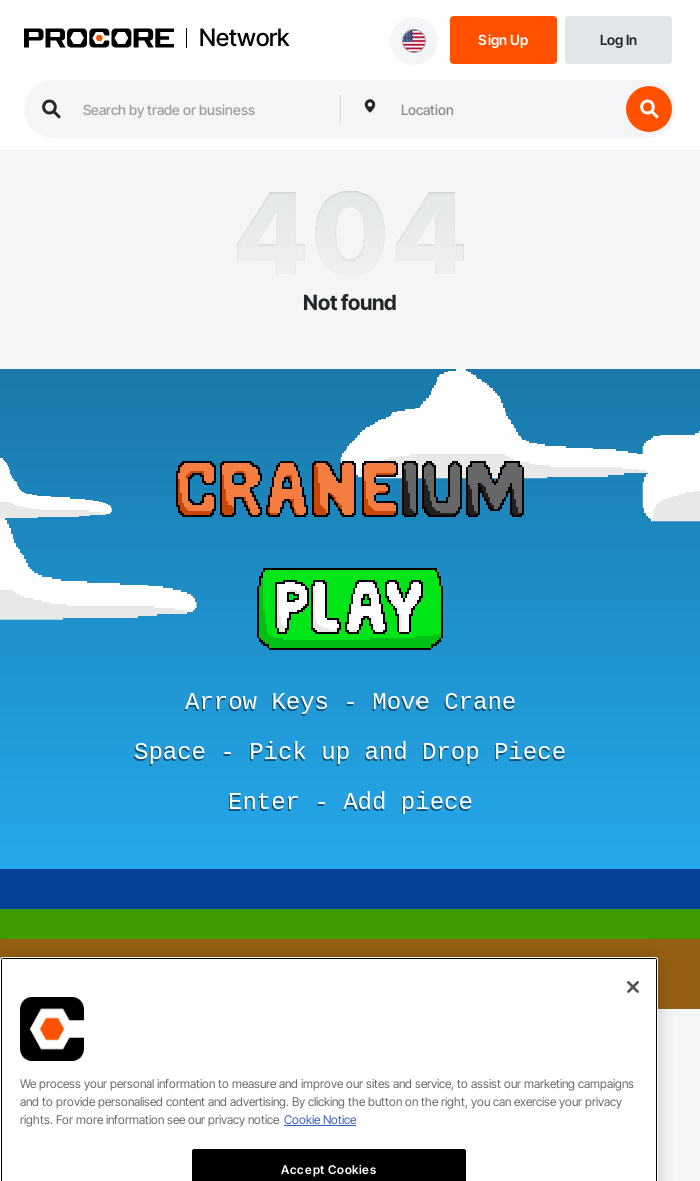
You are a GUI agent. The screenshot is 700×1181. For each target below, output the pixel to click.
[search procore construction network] (201, 109)
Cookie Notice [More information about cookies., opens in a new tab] (320, 1146)
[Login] (618, 38)
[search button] (649, 109)
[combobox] (505, 109)
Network (244, 38)
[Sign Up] (503, 38)
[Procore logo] (99, 40)
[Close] (633, 1014)
